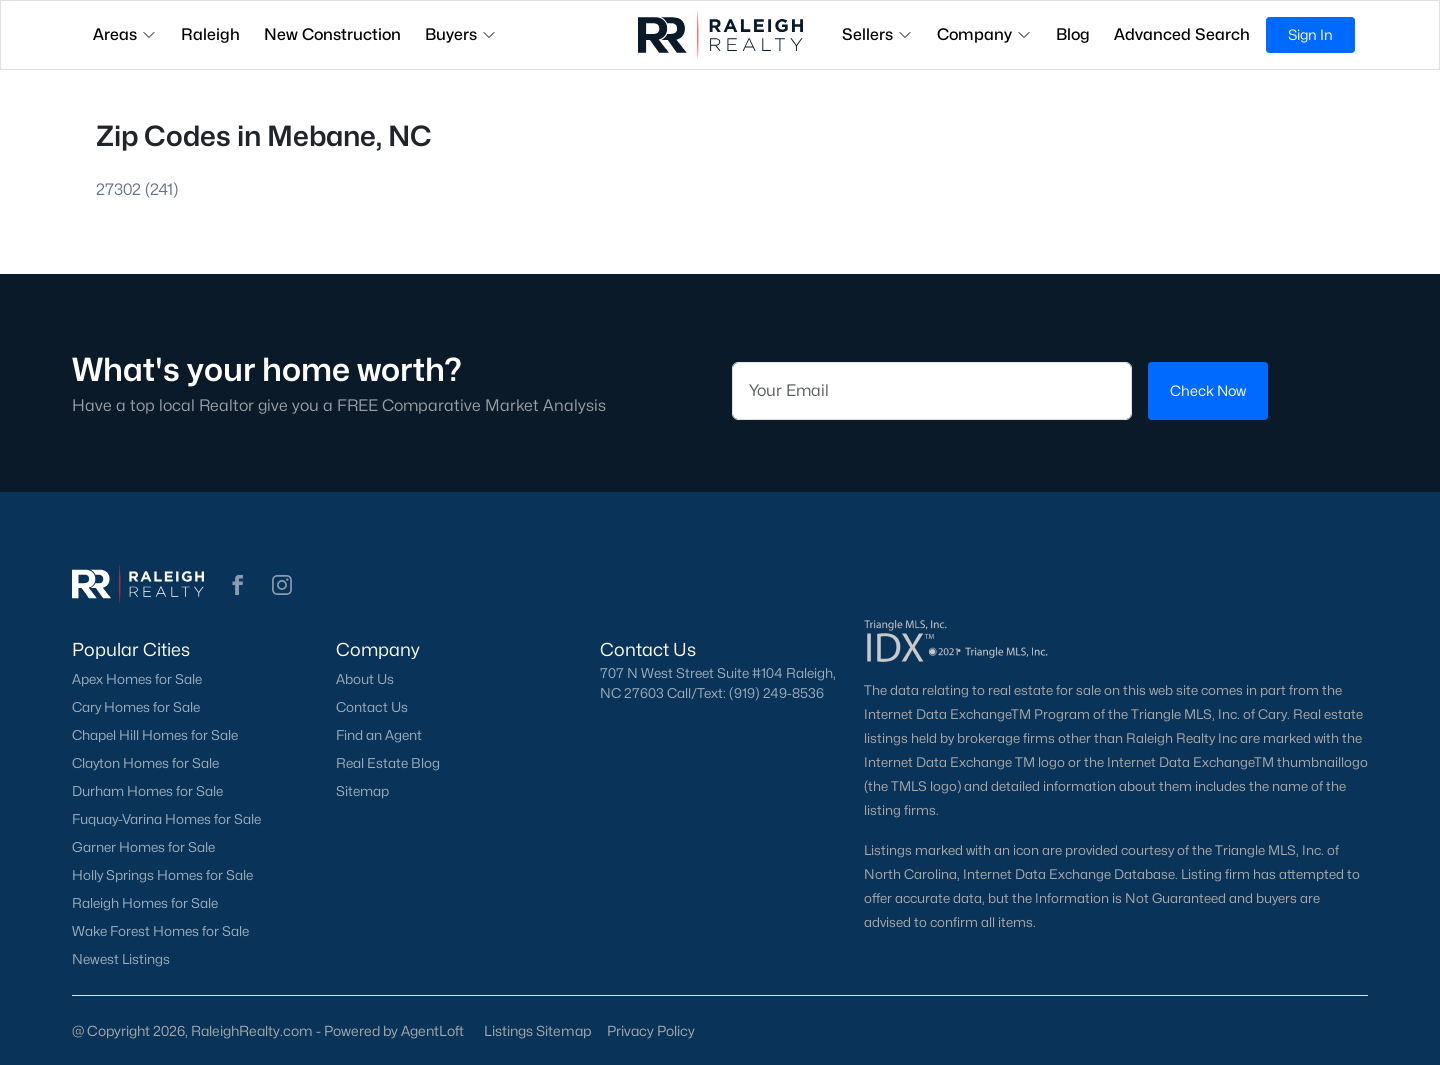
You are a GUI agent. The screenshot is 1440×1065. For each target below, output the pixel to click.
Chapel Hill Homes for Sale (155, 735)
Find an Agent (379, 735)
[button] (238, 584)
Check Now (1208, 390)
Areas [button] (125, 34)
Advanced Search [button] (1182, 34)
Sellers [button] (877, 34)
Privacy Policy (651, 1030)
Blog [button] (1073, 34)
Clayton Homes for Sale (145, 763)
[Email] (932, 391)
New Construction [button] (332, 34)
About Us (365, 679)
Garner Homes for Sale (143, 847)
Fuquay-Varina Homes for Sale (166, 819)
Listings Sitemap (537, 1030)
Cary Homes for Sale (136, 707)
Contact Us (372, 707)
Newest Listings (121, 959)
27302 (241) (137, 189)
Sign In (1310, 34)
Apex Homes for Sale (137, 679)
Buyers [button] (461, 34)
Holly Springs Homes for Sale (162, 875)
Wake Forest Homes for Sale (160, 931)
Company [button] (984, 34)
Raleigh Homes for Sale (145, 903)
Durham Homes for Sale (147, 791)
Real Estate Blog (388, 763)
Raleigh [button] (210, 34)
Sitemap (362, 791)
